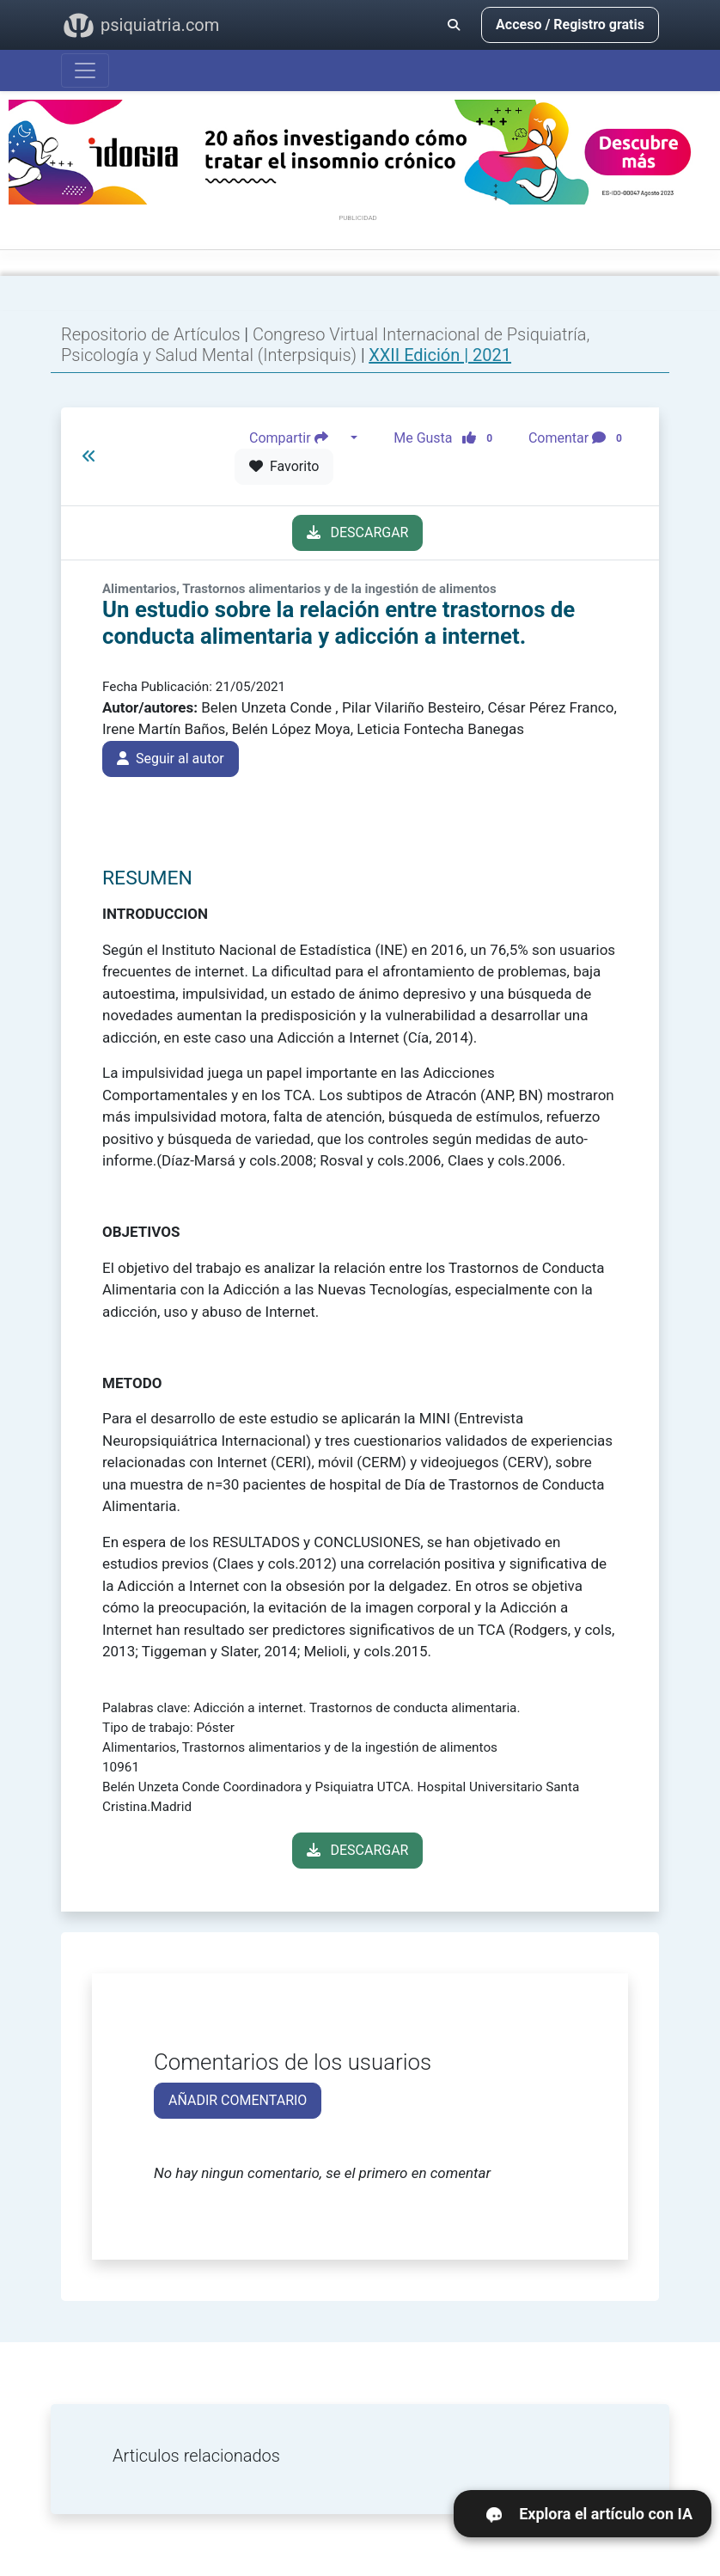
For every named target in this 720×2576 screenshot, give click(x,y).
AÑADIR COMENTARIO (237, 2100)
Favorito (284, 466)
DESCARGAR (358, 532)
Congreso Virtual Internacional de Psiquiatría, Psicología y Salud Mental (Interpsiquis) (325, 344)
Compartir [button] (298, 438)
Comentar (578, 438)
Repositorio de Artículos (151, 334)
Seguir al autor (170, 758)
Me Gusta (448, 438)
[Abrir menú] (85, 70)
